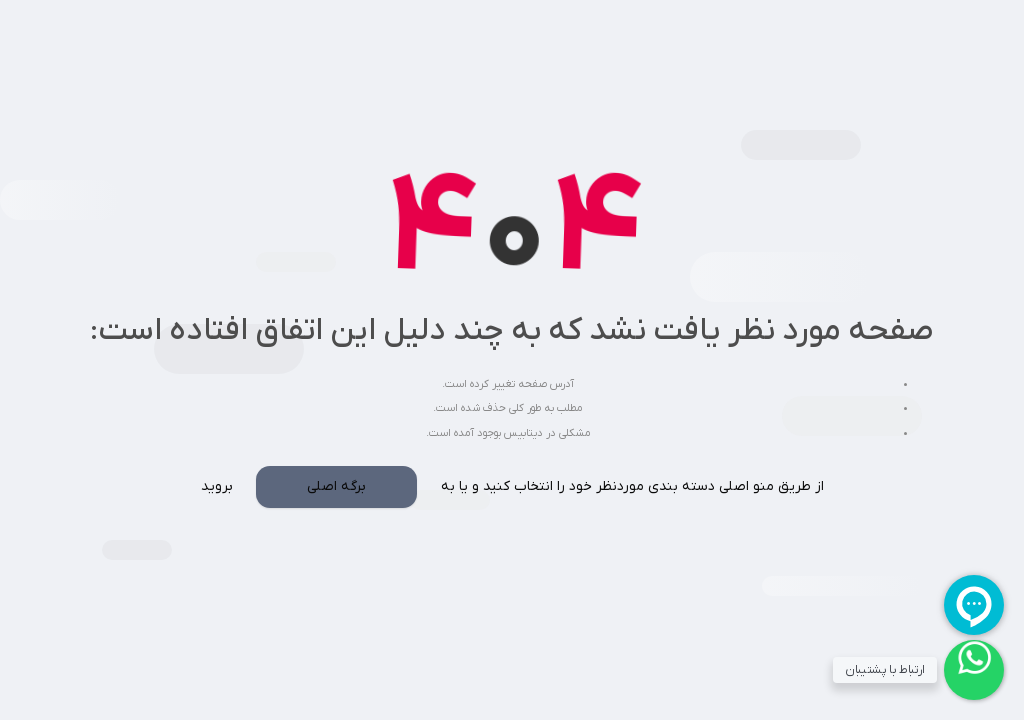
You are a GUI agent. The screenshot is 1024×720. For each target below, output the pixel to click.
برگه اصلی (336, 486)
